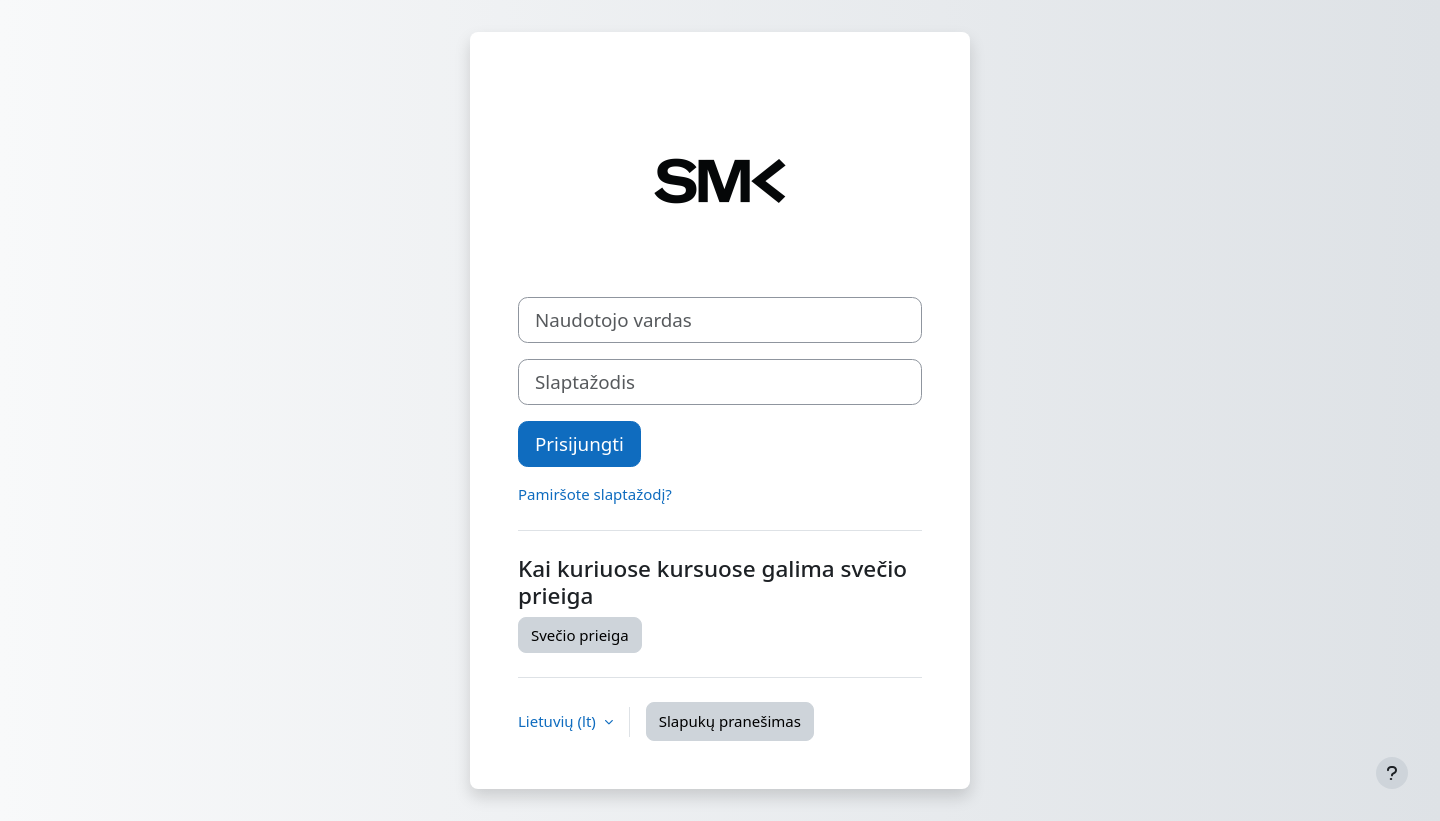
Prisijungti (579, 443)
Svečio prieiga (580, 635)
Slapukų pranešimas (730, 721)
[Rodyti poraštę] (1392, 773)
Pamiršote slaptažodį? (595, 494)
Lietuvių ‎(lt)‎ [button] (559, 721)
